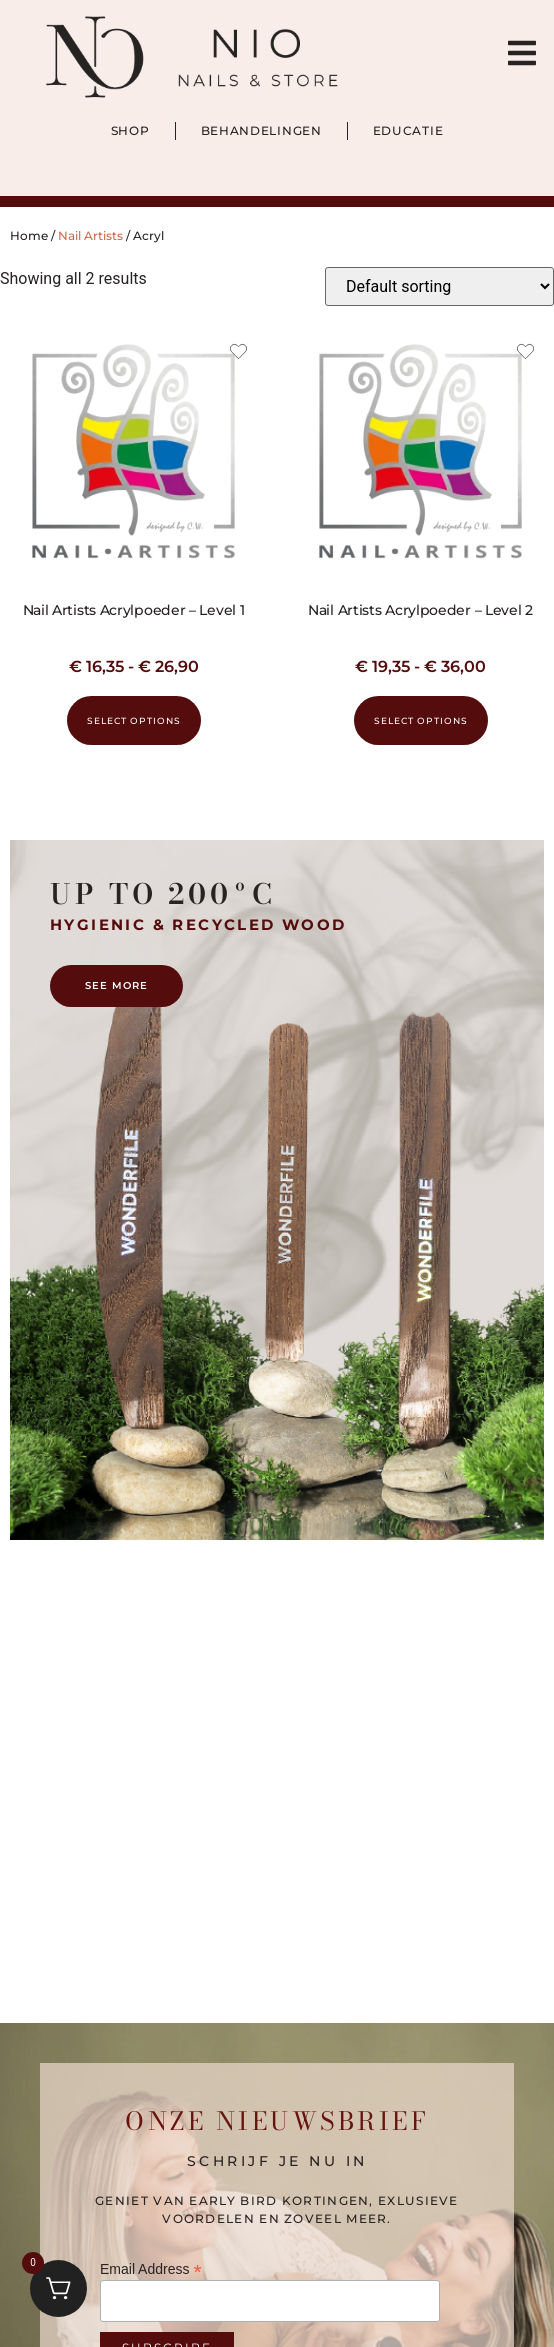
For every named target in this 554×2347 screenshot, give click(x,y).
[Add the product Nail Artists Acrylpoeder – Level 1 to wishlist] (238, 354)
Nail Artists (90, 235)
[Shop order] (439, 286)
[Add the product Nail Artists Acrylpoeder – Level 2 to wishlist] (525, 354)
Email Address (151, 2268)
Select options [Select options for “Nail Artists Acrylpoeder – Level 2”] (421, 720)
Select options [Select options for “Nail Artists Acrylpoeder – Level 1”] (134, 720)
